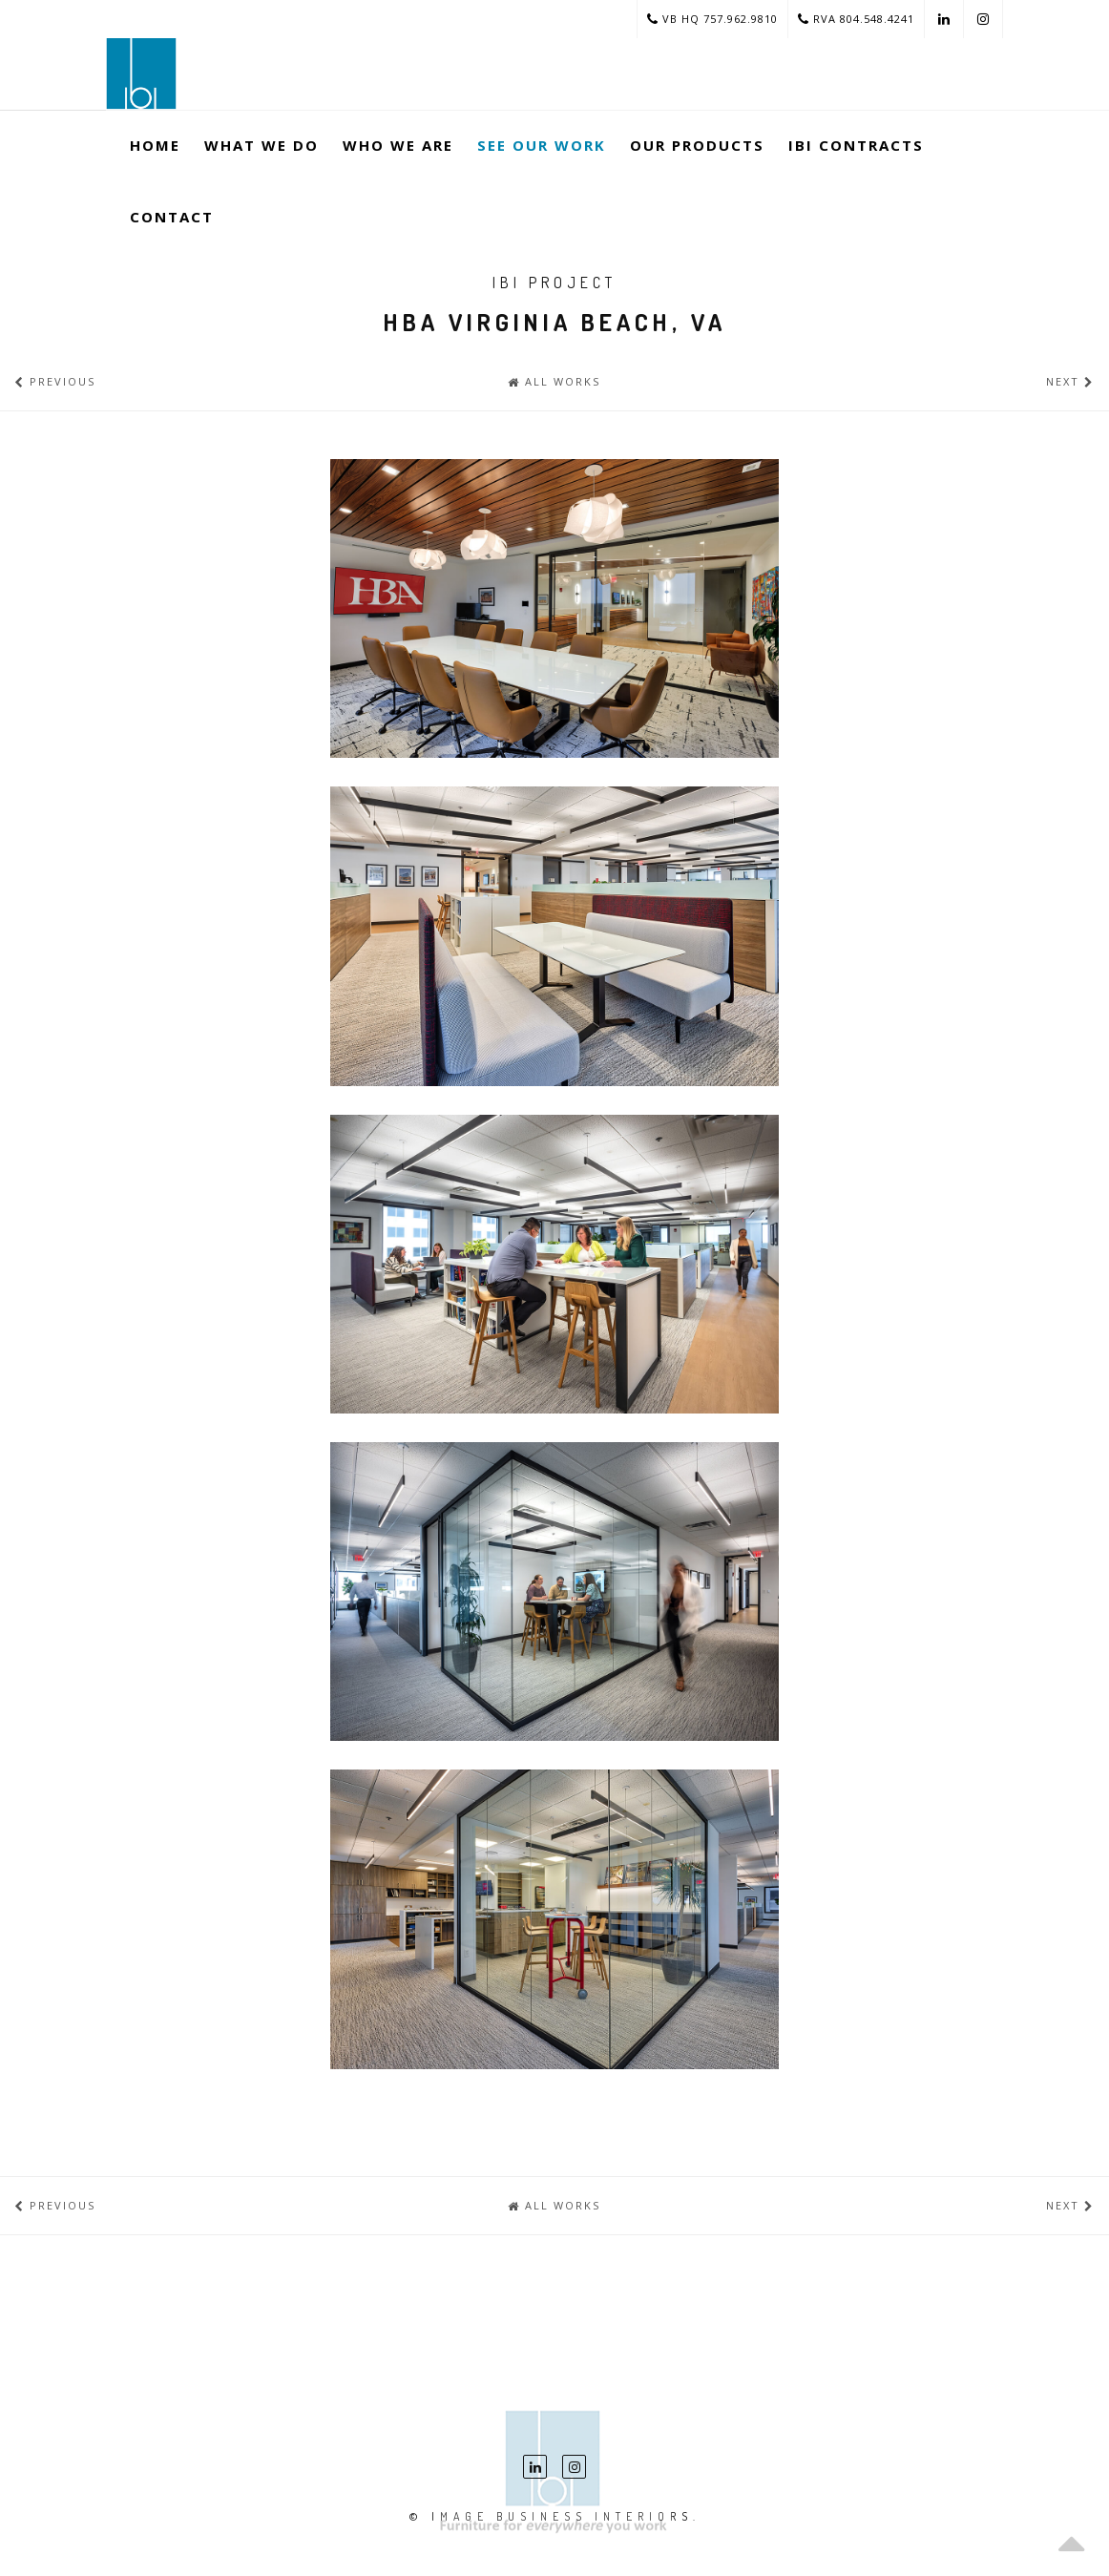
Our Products (697, 145)
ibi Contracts (856, 145)
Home (155, 145)
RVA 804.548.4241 (856, 18)
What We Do (261, 145)
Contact (172, 216)
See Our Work (541, 145)
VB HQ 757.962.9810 (712, 18)
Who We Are (398, 145)
